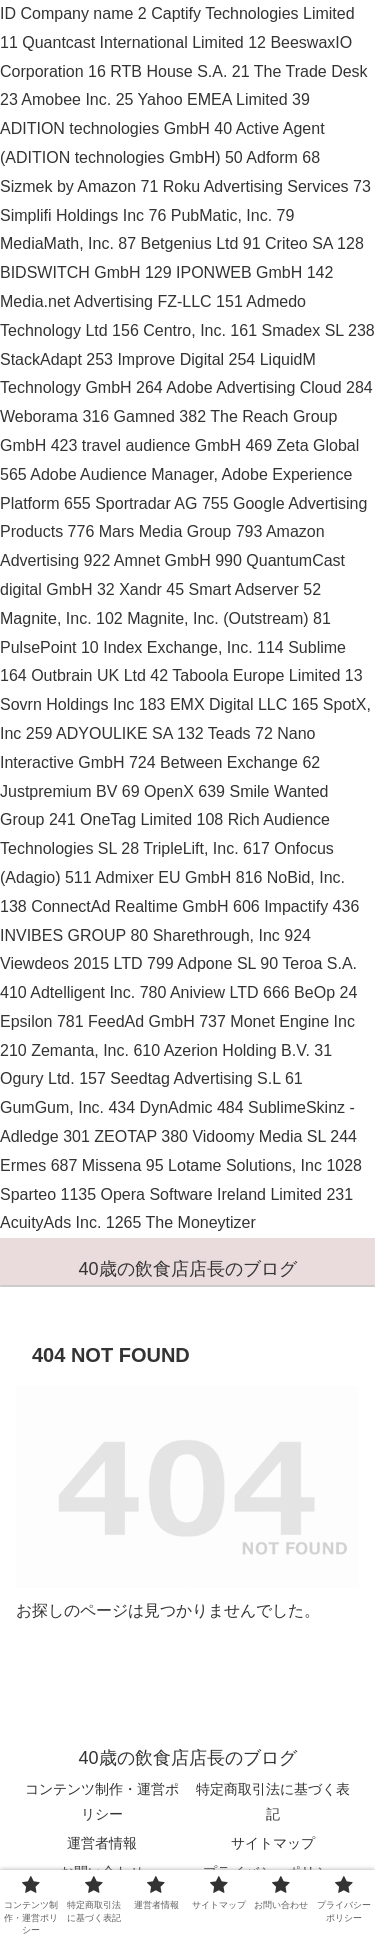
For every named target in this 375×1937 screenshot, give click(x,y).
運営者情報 (102, 1843)
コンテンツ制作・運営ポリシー (102, 1801)
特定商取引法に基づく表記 (273, 1801)
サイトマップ (273, 1843)
